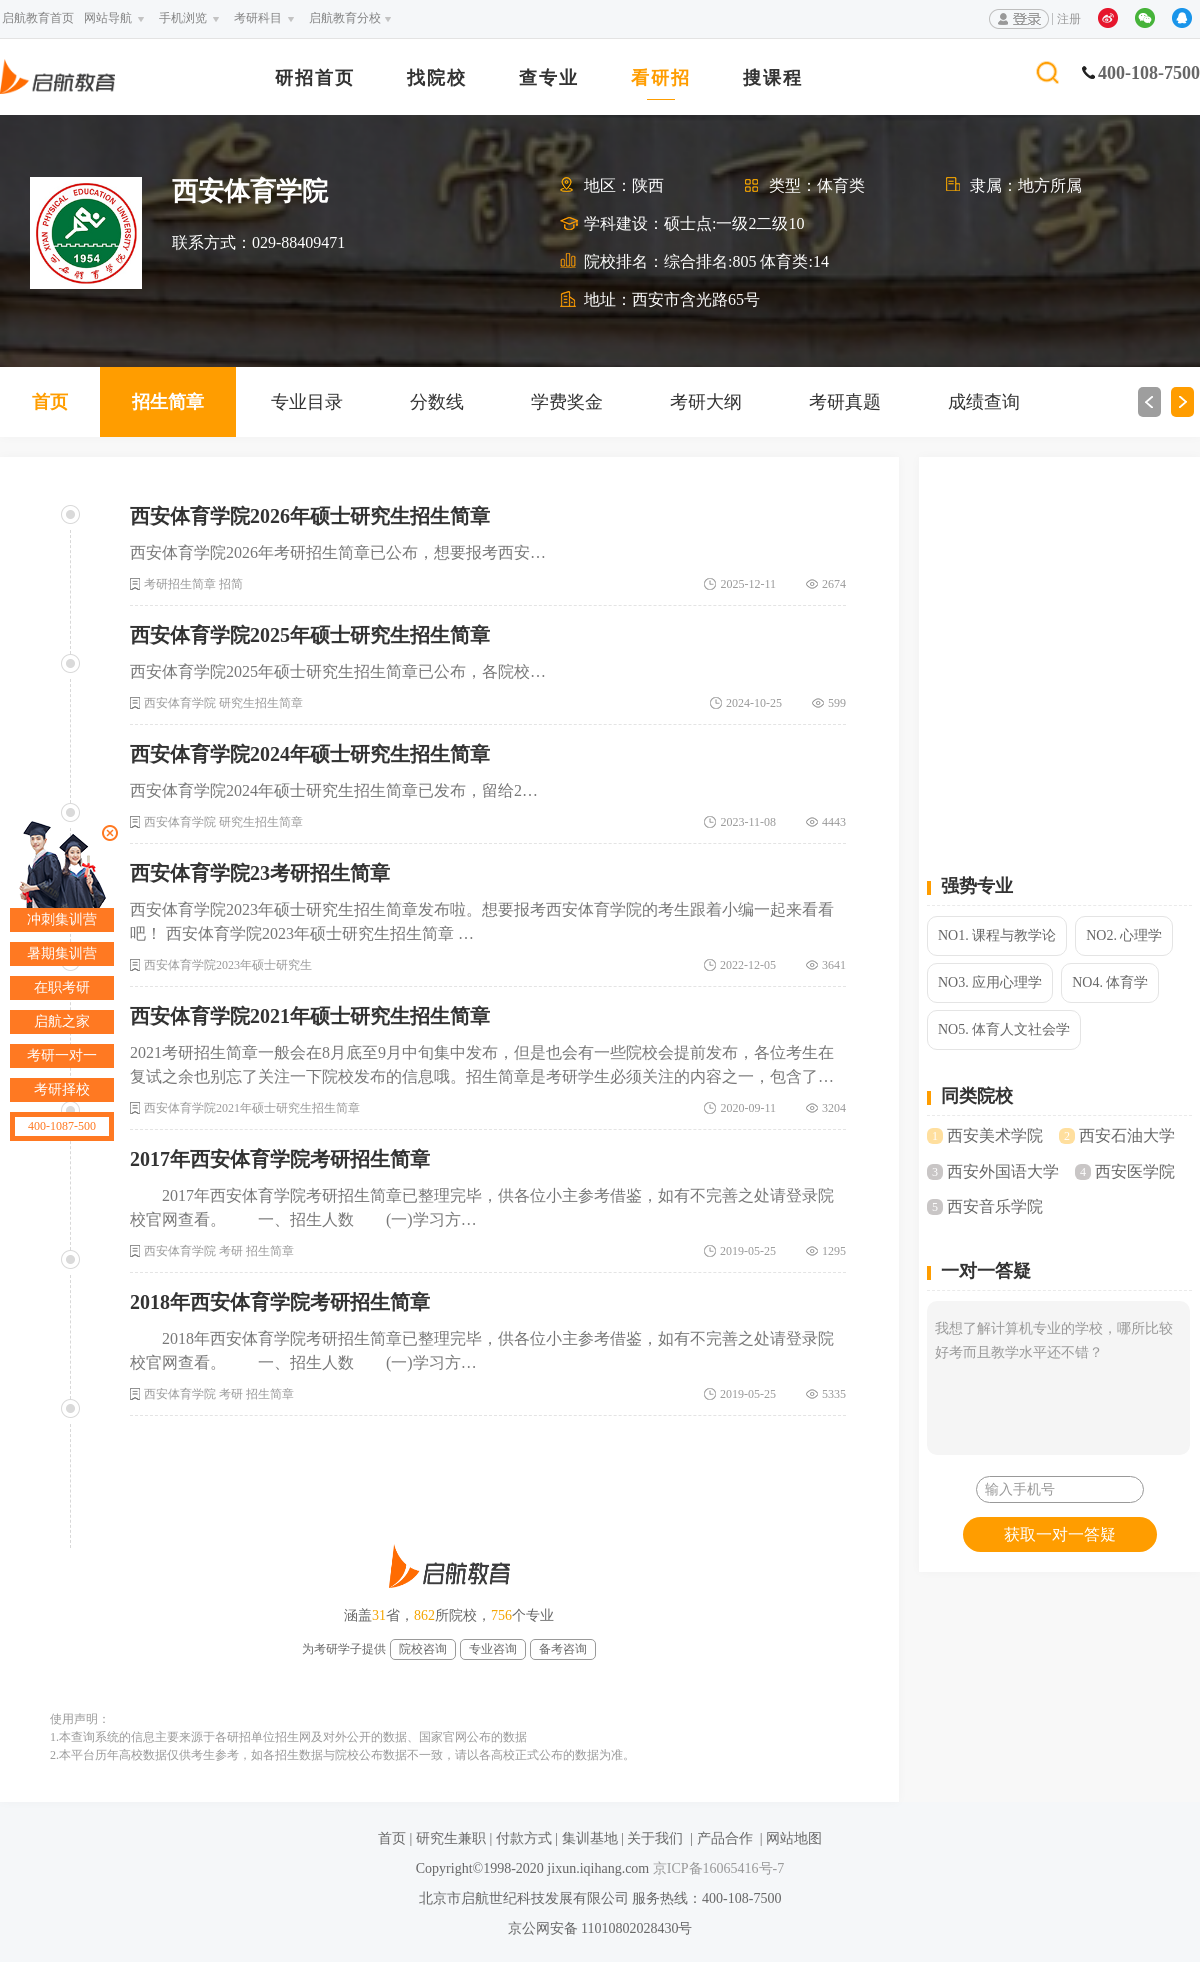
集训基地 (590, 1838)
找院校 (437, 78)
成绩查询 (984, 402)
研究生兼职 (451, 1838)
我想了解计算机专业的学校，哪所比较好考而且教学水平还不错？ (1058, 1378)
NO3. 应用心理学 (990, 982)
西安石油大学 (1127, 1135)
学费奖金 (567, 402)
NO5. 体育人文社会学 (1004, 1029)
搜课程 (773, 78)
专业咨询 (493, 1649)
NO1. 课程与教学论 (997, 935)
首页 (50, 402)
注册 (1069, 19)
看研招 (661, 78)
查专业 (549, 78)
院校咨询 (423, 1649)
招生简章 (168, 402)
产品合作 (725, 1838)
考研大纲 (706, 402)
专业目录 (307, 402)
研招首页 (315, 78)
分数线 (437, 402)
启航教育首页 (38, 18)
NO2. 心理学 (1124, 935)
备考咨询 (563, 1649)
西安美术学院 (995, 1135)
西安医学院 (1135, 1171)
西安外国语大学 (1003, 1171)
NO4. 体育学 (1110, 982)
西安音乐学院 (995, 1206)
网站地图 (794, 1838)
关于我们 (655, 1838)
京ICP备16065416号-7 (716, 1868)
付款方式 (524, 1838)
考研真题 (845, 402)
